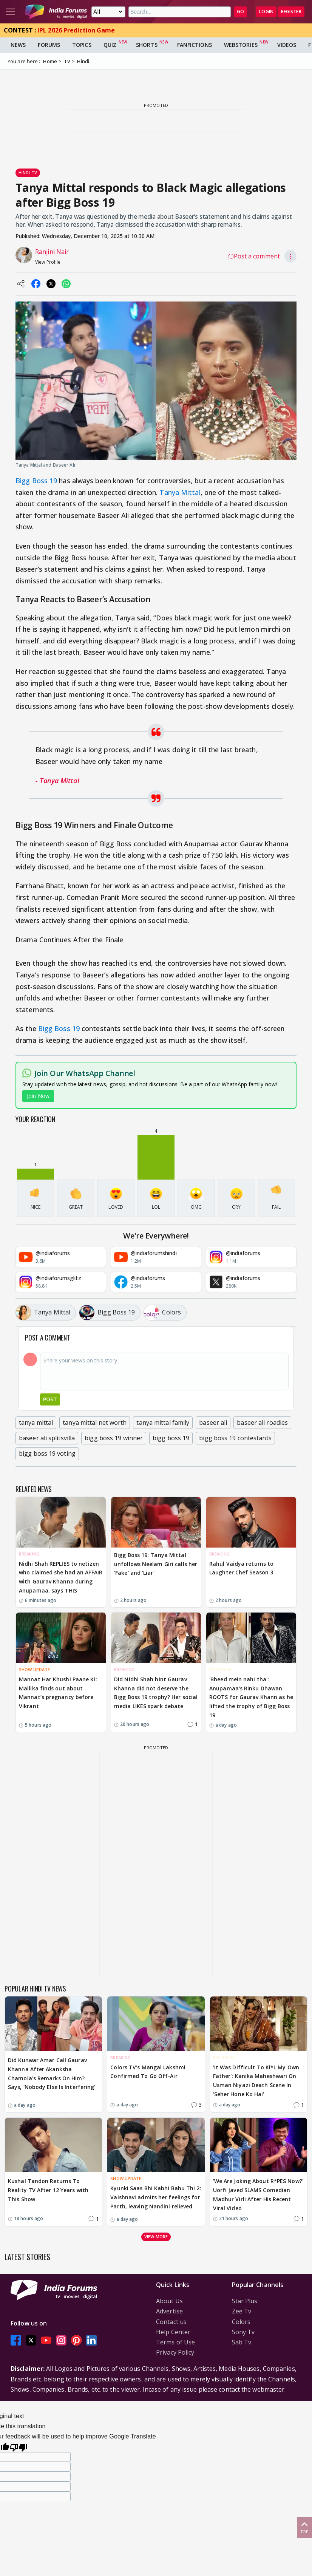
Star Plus (245, 2301)
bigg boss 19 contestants (235, 1438)
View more (156, 2236)
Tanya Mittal (179, 492)
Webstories (241, 44)
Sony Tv (243, 2332)
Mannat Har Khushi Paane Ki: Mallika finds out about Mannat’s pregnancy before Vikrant (58, 1693)
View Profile (47, 262)
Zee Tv (242, 2311)
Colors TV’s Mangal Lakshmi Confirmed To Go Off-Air (147, 2072)
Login (266, 11)
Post (50, 1399)
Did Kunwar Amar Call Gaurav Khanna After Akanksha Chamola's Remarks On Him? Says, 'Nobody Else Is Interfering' (51, 2073)
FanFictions (194, 44)
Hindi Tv (28, 172)
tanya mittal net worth (95, 1422)
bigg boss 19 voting (47, 1453)
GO (240, 11)
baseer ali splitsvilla (47, 1438)
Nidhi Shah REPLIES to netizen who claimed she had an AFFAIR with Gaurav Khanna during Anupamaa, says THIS (60, 1577)
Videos (287, 44)
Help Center (173, 2332)
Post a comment (254, 256)
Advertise (169, 2311)
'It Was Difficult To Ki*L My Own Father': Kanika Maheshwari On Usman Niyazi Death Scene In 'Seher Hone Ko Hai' (256, 2081)
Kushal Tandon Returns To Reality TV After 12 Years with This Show (48, 2190)
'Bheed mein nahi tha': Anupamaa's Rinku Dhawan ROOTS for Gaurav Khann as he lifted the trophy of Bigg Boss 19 (251, 1697)
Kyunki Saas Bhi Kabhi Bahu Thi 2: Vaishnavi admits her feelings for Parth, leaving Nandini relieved (155, 2197)
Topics (81, 44)
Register (291, 11)
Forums (49, 44)
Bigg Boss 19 (36, 480)
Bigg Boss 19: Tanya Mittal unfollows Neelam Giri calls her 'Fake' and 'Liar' (155, 1564)
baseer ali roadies (262, 1422)
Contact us (171, 2322)
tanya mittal (36, 1422)
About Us (169, 2301)
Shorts (147, 44)
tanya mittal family (162, 1422)
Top (304, 2527)
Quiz (109, 44)
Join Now (38, 1095)
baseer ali (213, 1422)
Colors (241, 2322)
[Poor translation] (18, 2447)
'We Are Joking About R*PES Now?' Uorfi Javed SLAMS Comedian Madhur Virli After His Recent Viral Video (258, 2194)
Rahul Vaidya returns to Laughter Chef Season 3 (241, 1568)
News (18, 44)
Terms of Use (175, 2342)
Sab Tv (242, 2342)
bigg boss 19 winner (114, 1438)
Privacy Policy (175, 2352)
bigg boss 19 (171, 1438)
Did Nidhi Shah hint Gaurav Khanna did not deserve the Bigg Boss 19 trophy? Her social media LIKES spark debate (156, 1693)
